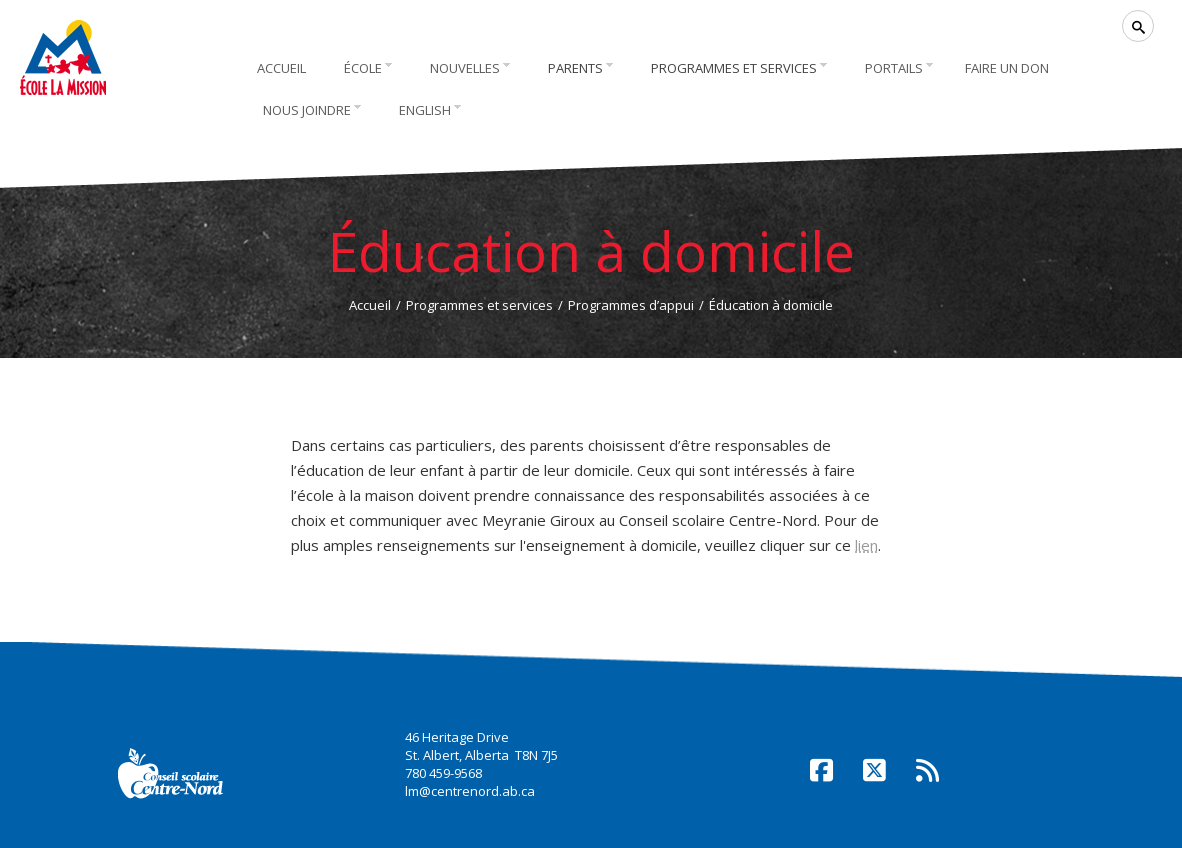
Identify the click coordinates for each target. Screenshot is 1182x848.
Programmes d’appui (631, 305)
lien (866, 545)
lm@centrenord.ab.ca (470, 791)
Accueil (370, 305)
